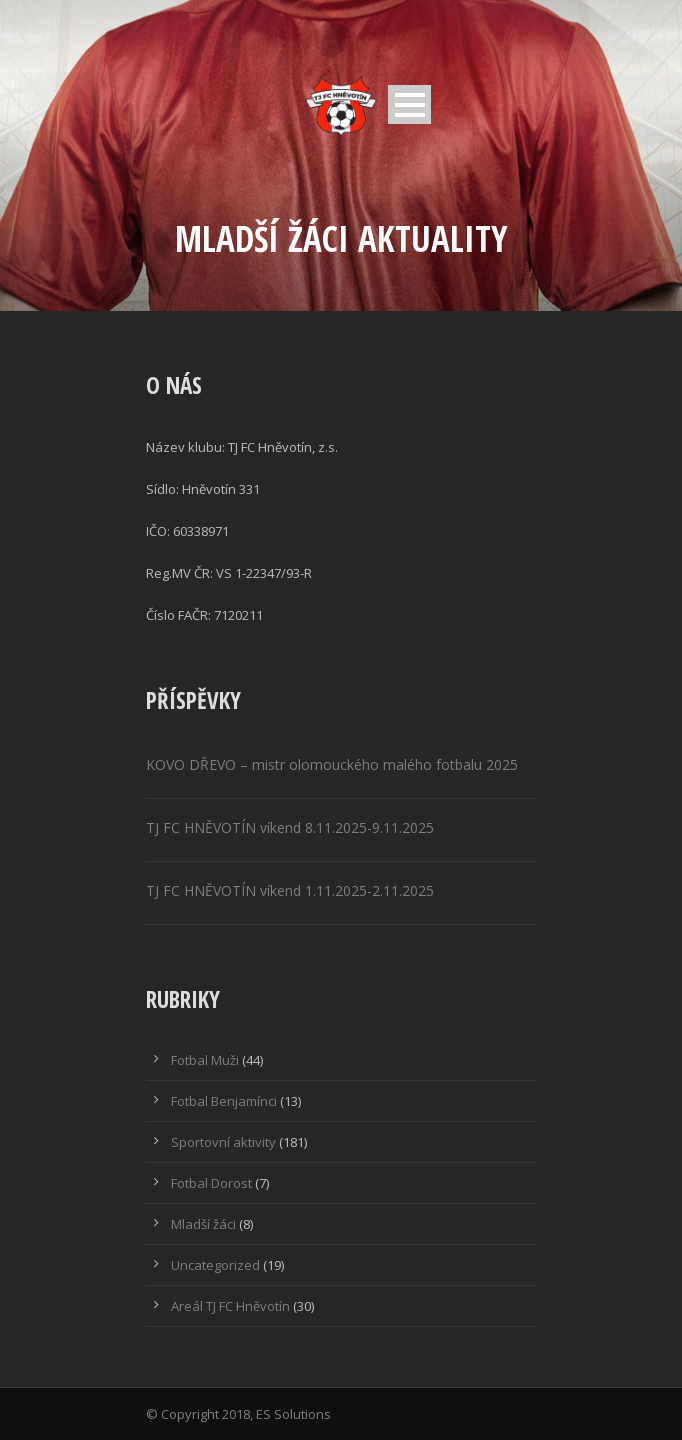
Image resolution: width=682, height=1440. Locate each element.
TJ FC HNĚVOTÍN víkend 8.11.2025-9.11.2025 (290, 827)
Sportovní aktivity (223, 1142)
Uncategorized (215, 1265)
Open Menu (409, 104)
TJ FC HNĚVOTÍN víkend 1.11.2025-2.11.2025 (290, 890)
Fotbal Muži (205, 1060)
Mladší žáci (203, 1224)
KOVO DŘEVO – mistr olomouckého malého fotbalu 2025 (332, 764)
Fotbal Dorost (211, 1183)
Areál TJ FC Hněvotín (230, 1306)
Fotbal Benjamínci (224, 1101)
